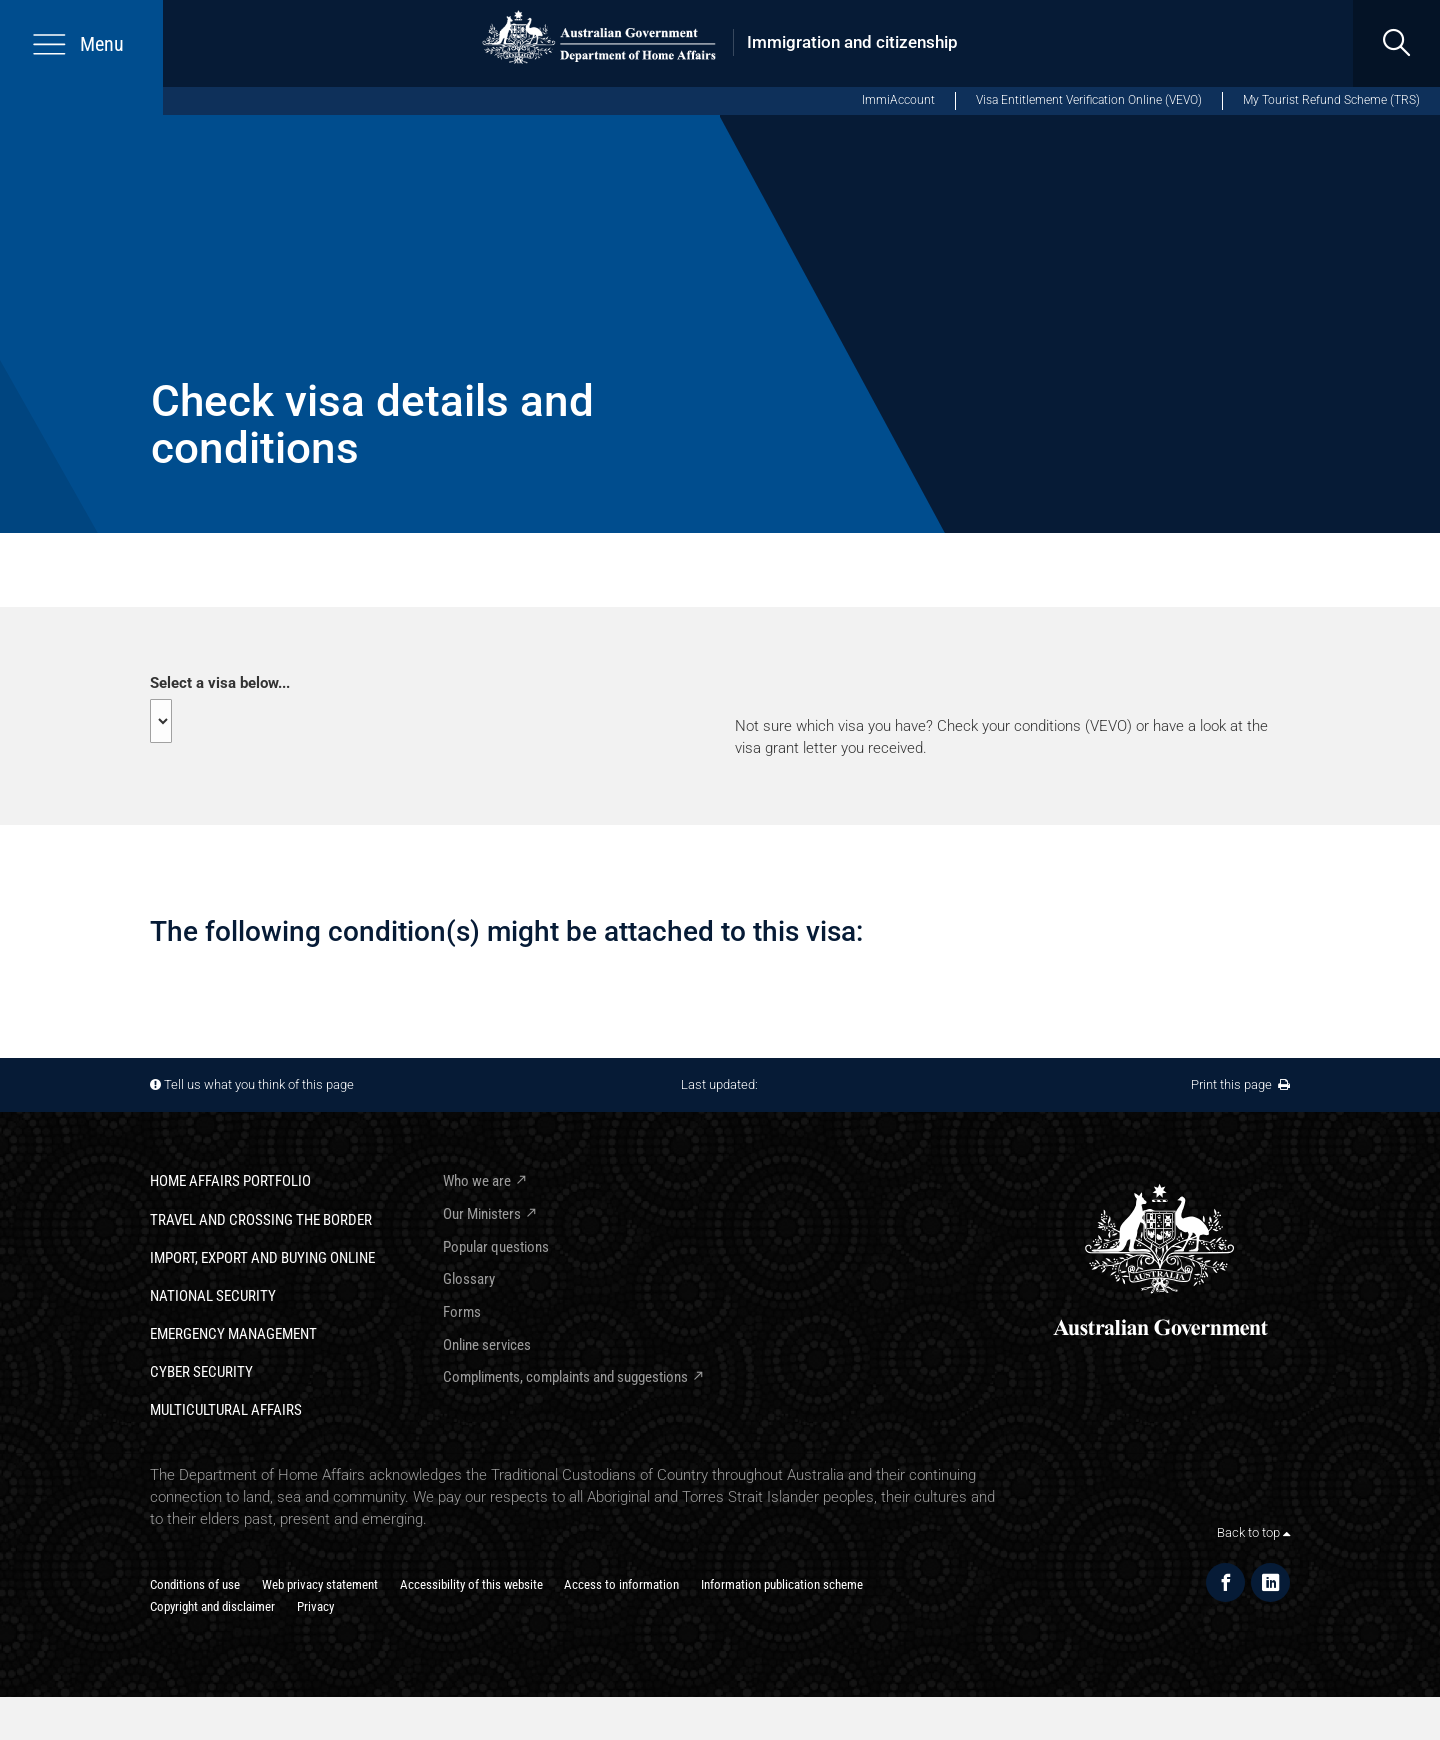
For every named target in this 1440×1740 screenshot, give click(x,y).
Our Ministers (482, 1214)
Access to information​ (621, 1584)
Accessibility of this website (471, 1584)
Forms (462, 1312)
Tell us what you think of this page (259, 1084)
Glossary (469, 1279)
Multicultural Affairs (226, 1410)
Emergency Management (233, 1334)
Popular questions (496, 1247)
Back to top (1253, 1532)
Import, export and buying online (262, 1258)
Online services (487, 1345)
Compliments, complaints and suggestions (565, 1377)
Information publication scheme (782, 1584)
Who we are (477, 1181)
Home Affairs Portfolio (230, 1181)
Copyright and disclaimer (212, 1606)
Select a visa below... (220, 683)
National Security (213, 1296)
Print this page (1240, 1084)
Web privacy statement (320, 1584)
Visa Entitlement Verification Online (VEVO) (1089, 100)
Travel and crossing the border (261, 1220)
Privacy (315, 1606)
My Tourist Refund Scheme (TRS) (1331, 100)
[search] (1396, 43)
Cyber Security (201, 1372)
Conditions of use (195, 1584)
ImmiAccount (898, 100)
